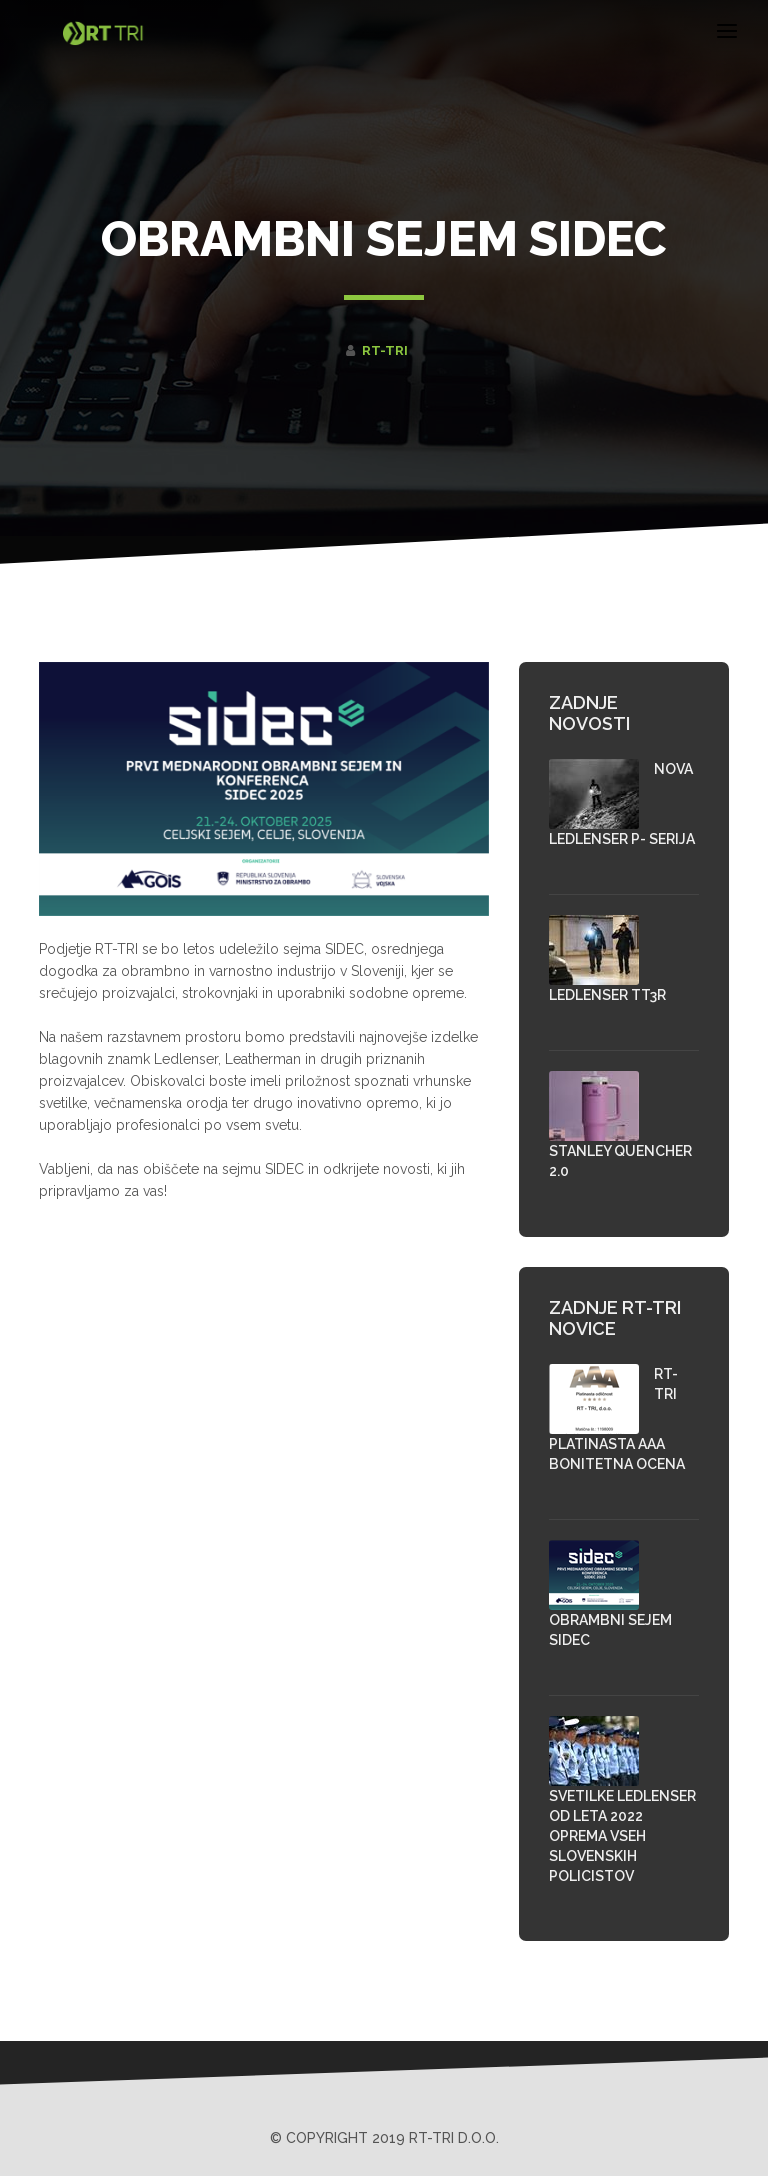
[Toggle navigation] (727, 34)
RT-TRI (385, 350)
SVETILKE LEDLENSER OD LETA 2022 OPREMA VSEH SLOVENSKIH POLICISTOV (622, 1836)
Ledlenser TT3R (607, 995)
